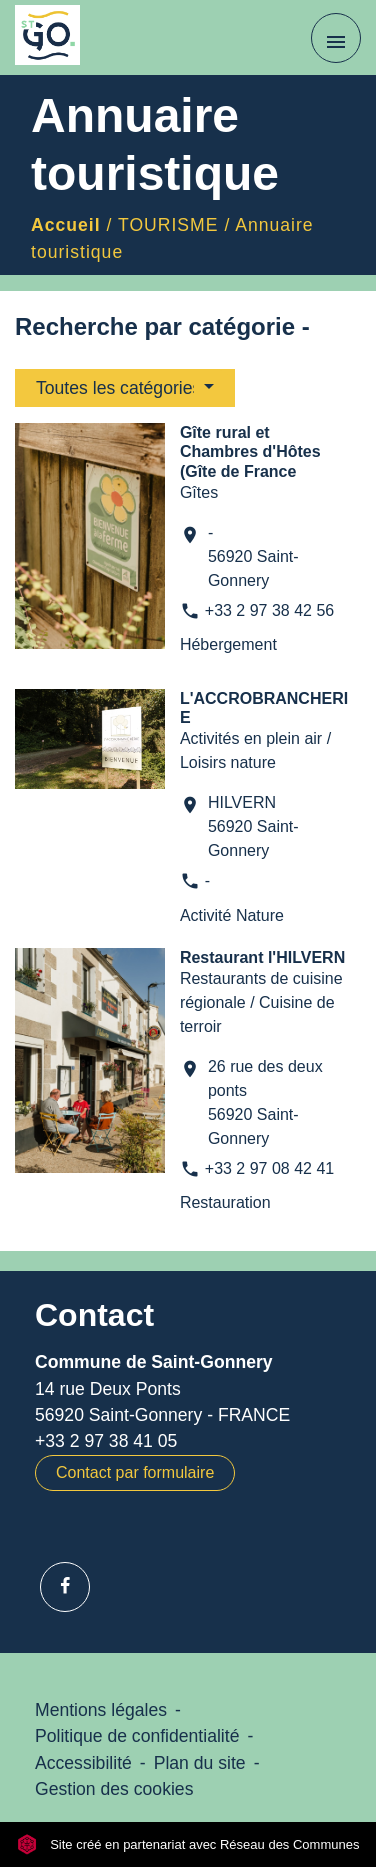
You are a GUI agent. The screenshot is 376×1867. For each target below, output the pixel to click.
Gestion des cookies (114, 1789)
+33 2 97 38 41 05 (106, 1441)
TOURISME (168, 225)
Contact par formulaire (135, 1472)
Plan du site (200, 1763)
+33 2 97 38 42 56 (269, 610)
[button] (125, 388)
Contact (94, 1315)
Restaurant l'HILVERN (262, 957)
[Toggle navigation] (336, 38)
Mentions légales (101, 1710)
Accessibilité (83, 1763)
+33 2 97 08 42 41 (269, 1168)
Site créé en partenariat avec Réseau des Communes (188, 1844)
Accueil (66, 225)
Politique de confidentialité (137, 1736)
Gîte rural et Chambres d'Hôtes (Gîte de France (250, 451)
